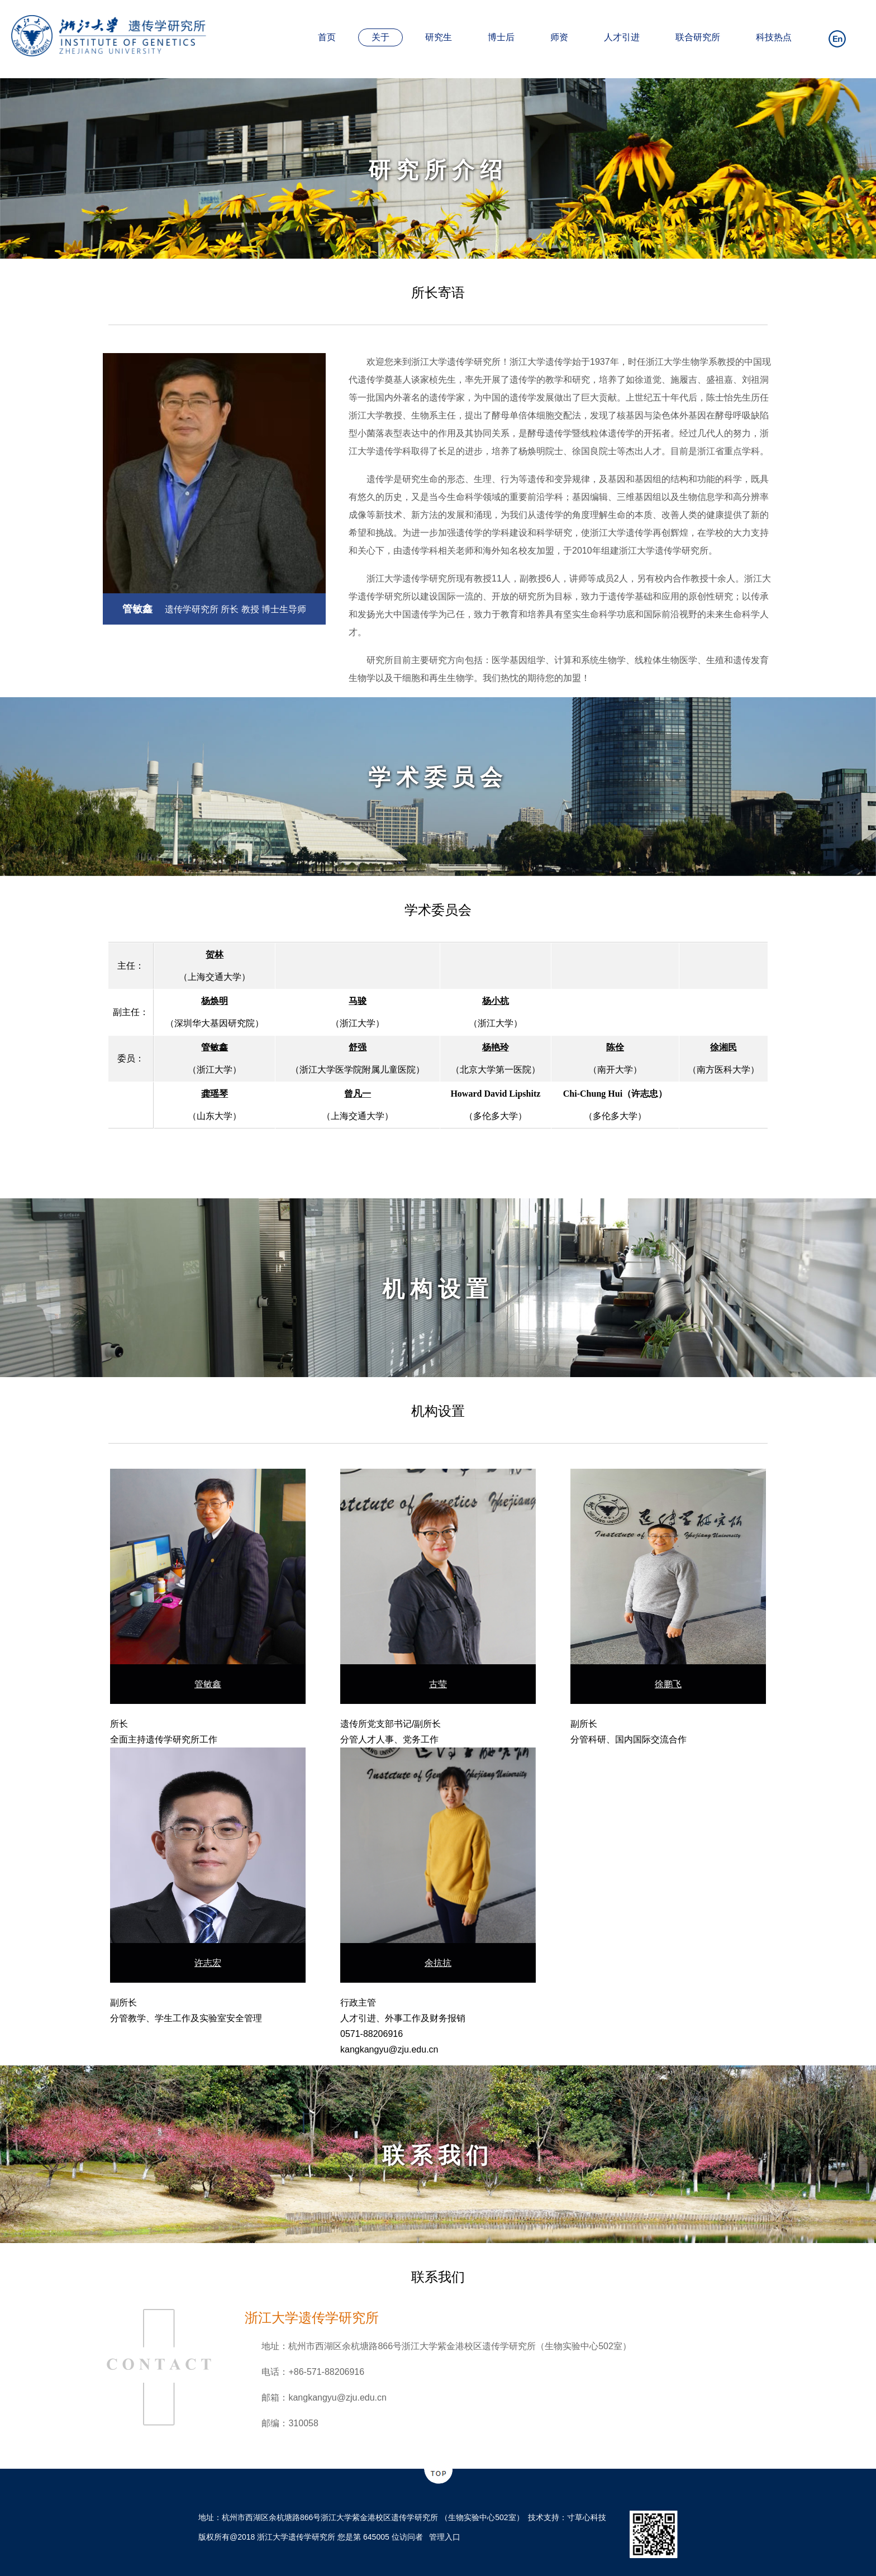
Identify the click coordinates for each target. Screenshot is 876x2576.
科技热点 (774, 37)
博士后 (501, 37)
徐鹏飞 (668, 1684)
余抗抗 (438, 1963)
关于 (380, 37)
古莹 (438, 1684)
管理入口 (444, 2536)
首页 (327, 37)
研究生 (438, 37)
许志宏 (207, 1963)
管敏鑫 (207, 1684)
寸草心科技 (586, 2517)
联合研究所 (697, 37)
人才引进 (622, 37)
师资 (559, 37)
